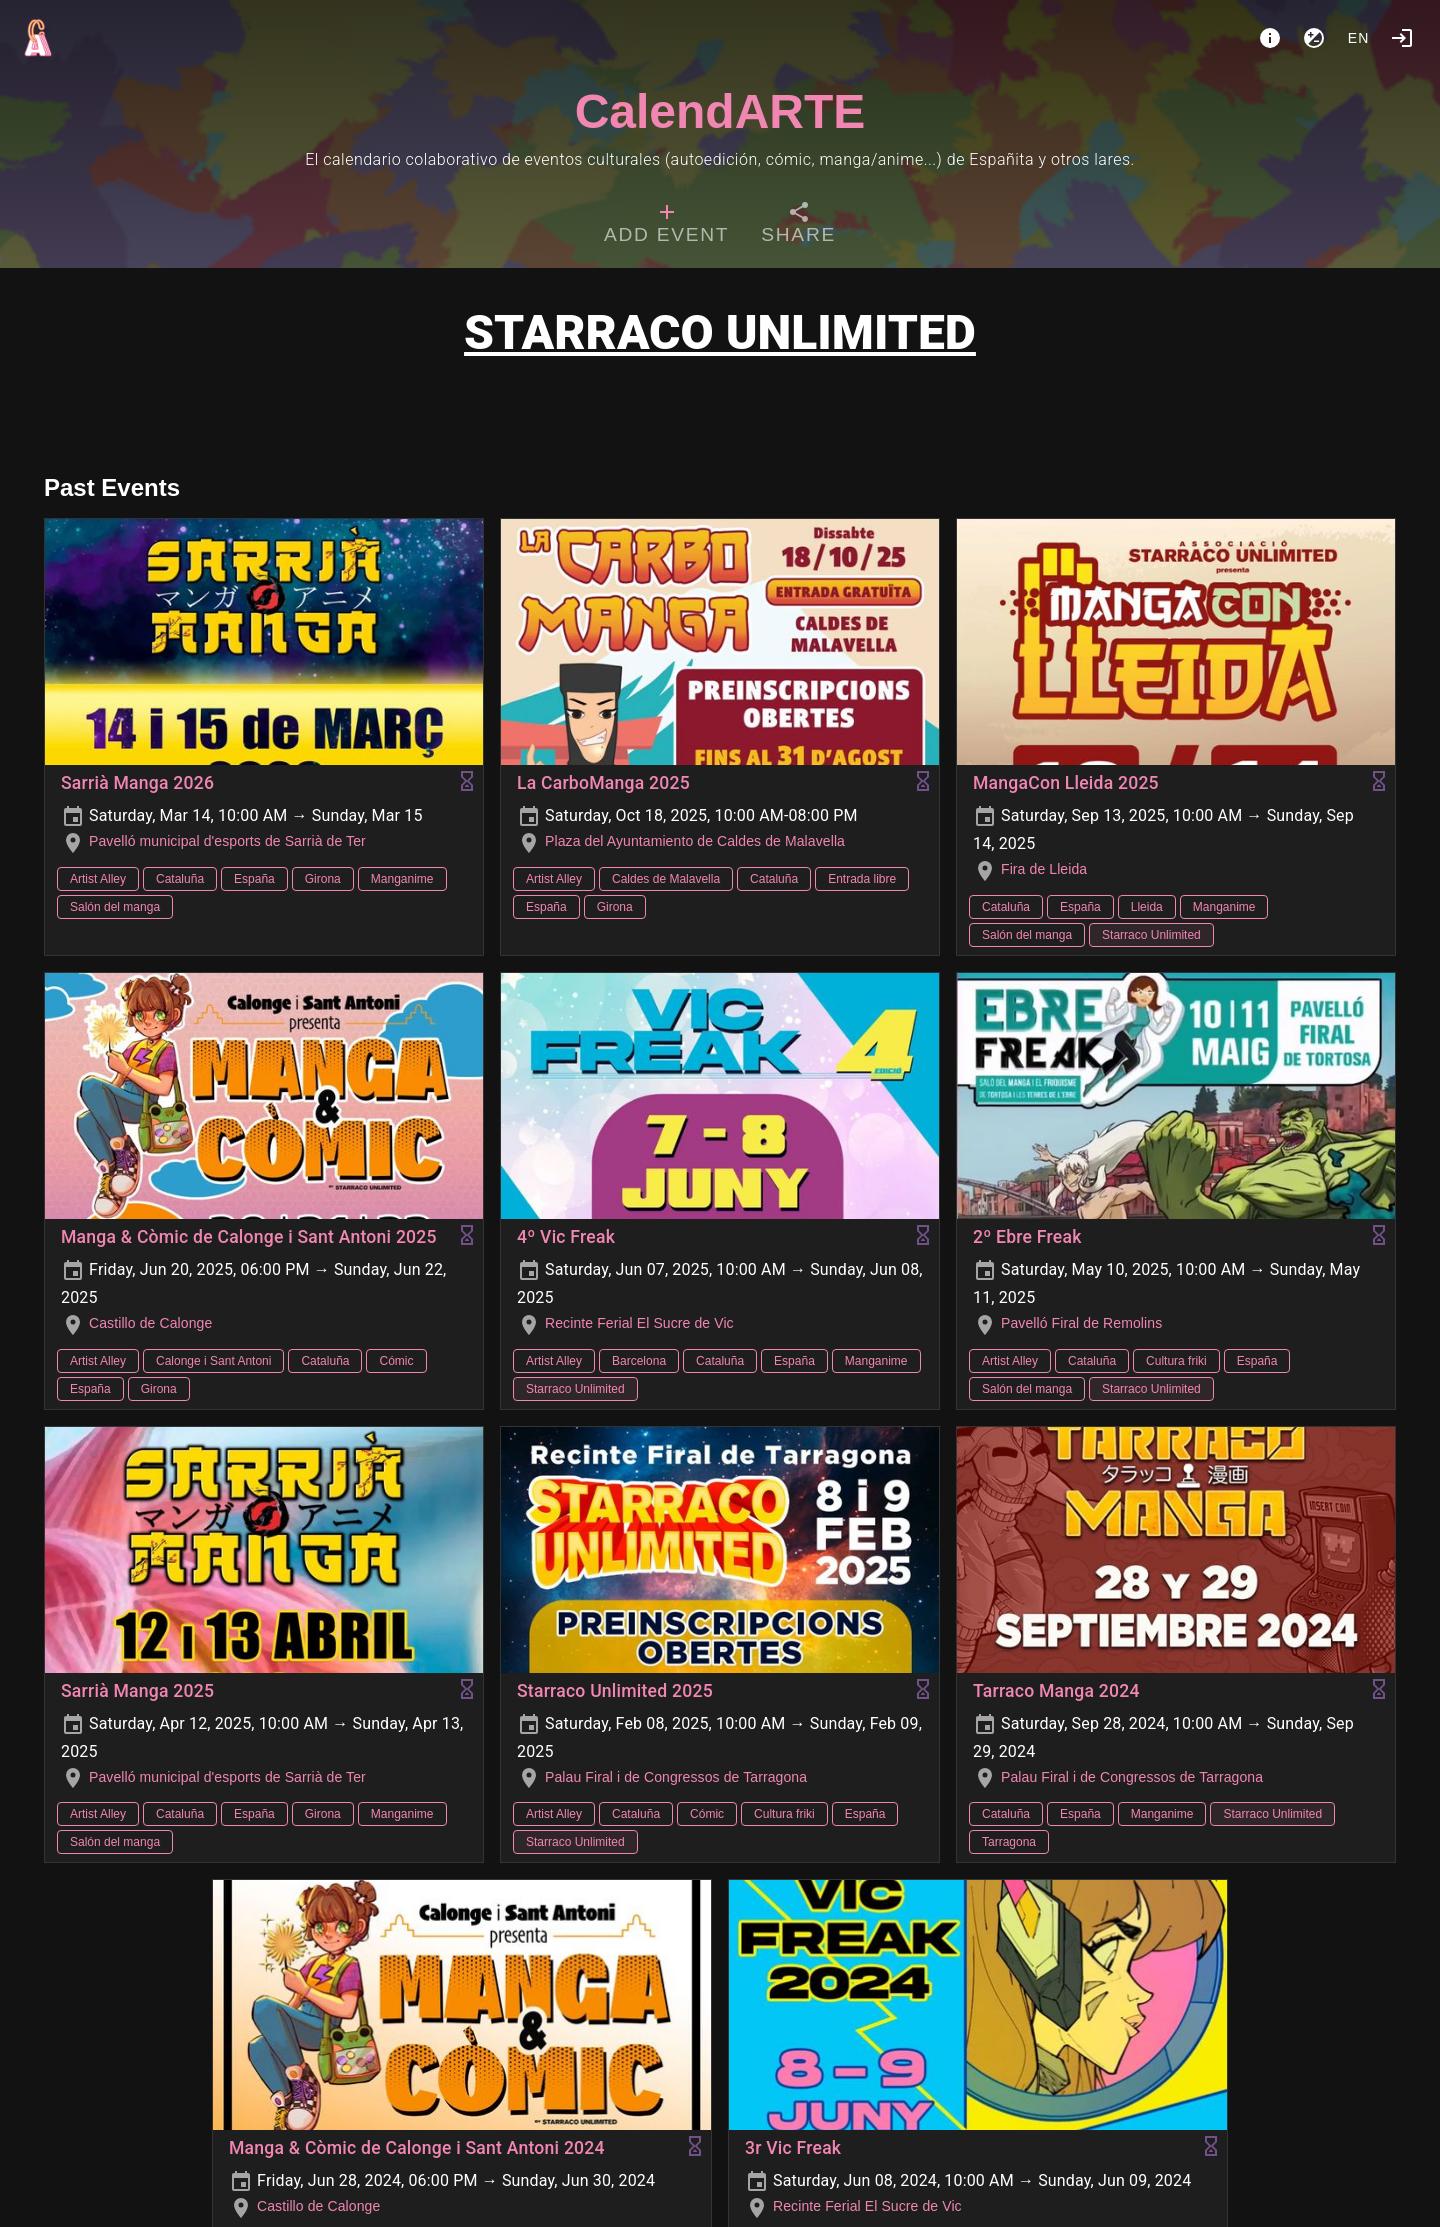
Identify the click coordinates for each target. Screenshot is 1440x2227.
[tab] (666, 226)
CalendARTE (720, 111)
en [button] (1359, 38)
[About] (1270, 38)
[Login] (1402, 38)
